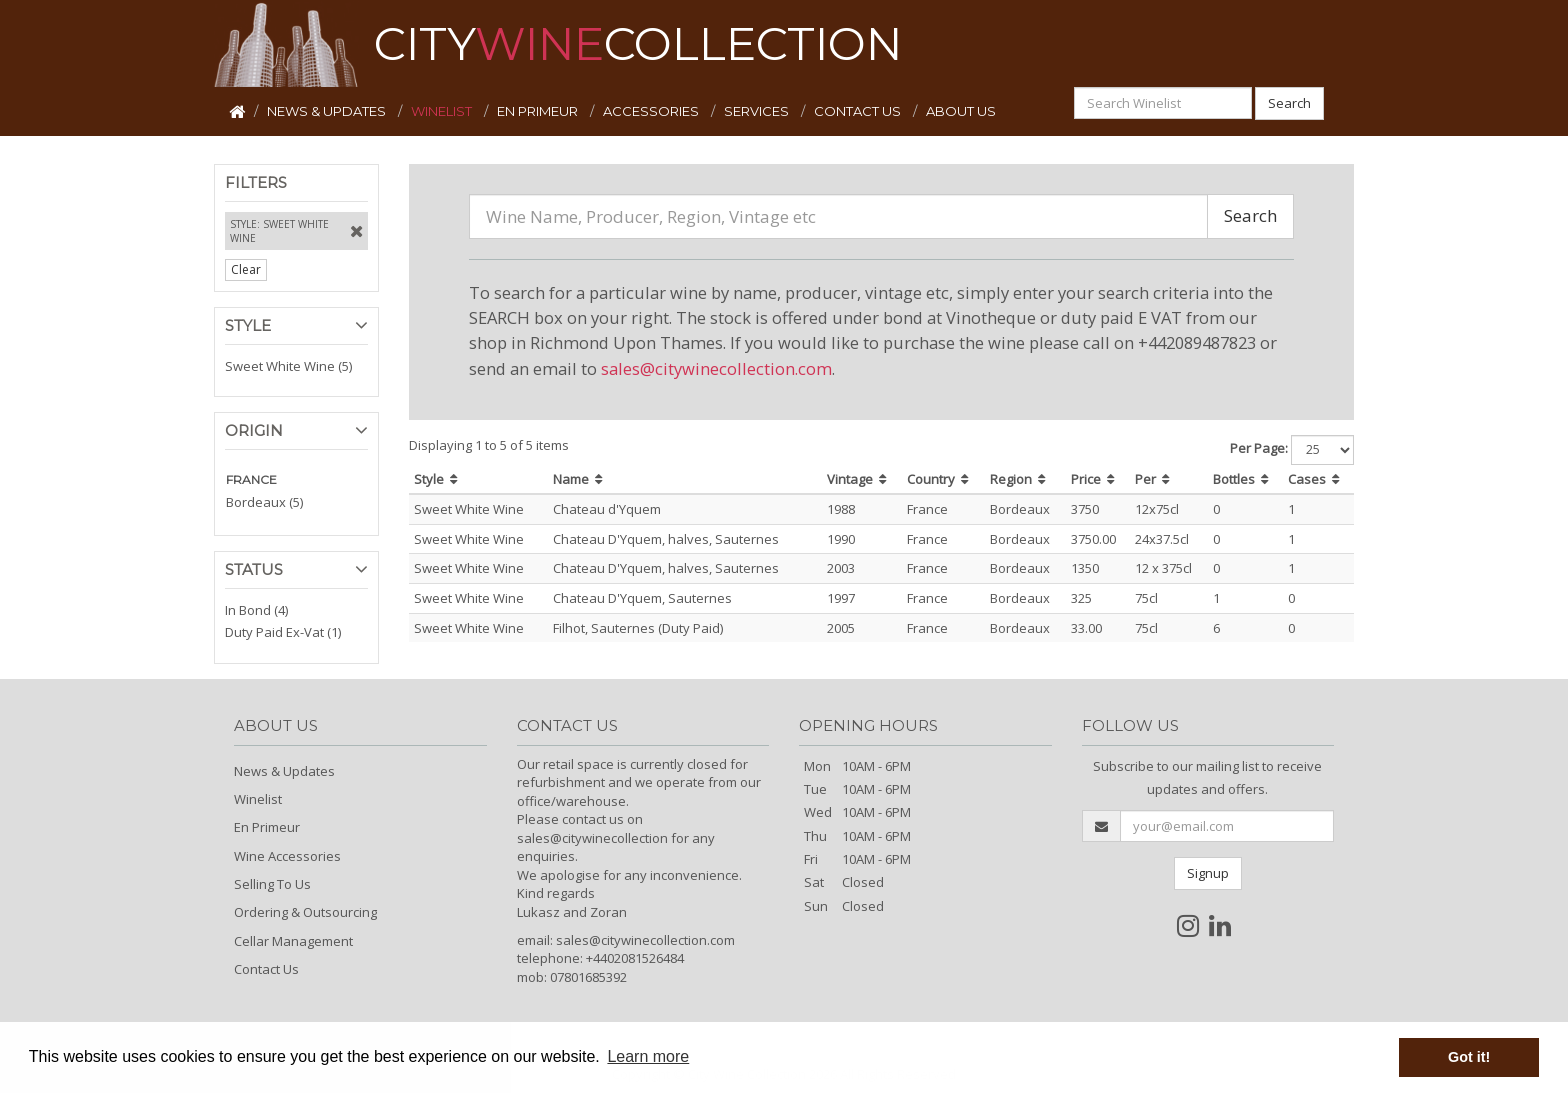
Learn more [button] (648, 1056)
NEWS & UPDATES (328, 111)
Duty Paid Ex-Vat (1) (283, 632)
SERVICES (758, 111)
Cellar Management (293, 941)
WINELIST (443, 111)
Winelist (258, 799)
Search (1289, 103)
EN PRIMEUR (539, 111)
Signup (1208, 873)
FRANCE (251, 479)
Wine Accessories (287, 856)
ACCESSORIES (652, 111)
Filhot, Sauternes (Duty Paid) (638, 628)
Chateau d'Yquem (607, 509)
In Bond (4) (256, 610)
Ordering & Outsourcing (305, 912)
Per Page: (1259, 448)
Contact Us (266, 969)
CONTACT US (859, 111)
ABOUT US (961, 111)
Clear (246, 269)
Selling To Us (272, 884)
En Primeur (267, 827)
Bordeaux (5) (264, 502)
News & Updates (284, 771)
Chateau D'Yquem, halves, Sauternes (666, 539)
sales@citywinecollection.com (716, 368)
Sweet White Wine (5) (288, 366)
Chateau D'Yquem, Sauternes (642, 598)
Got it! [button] (1469, 1057)
